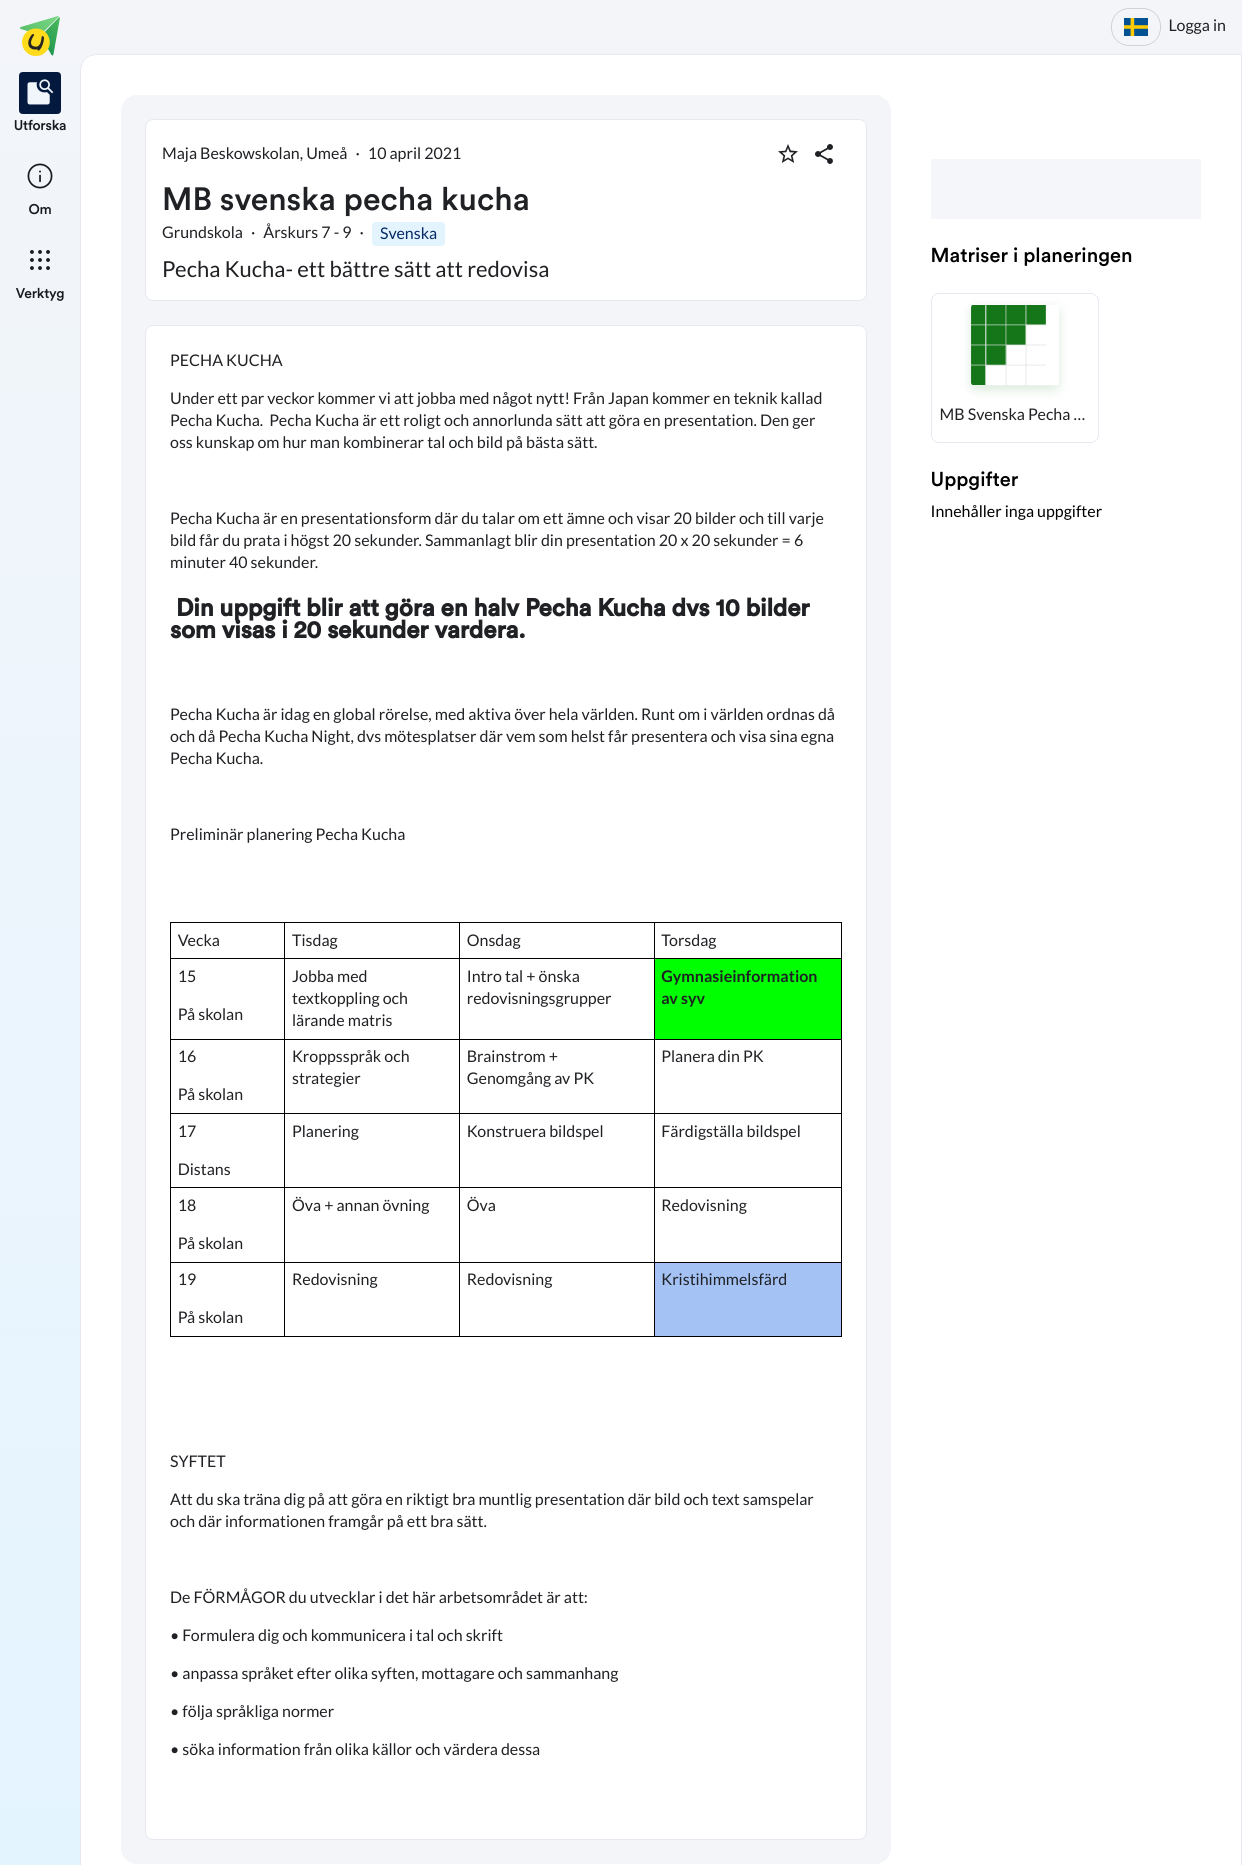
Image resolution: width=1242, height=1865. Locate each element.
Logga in (1197, 25)
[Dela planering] (824, 154)
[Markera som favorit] (788, 154)
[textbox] (506, 1082)
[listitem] (40, 104)
